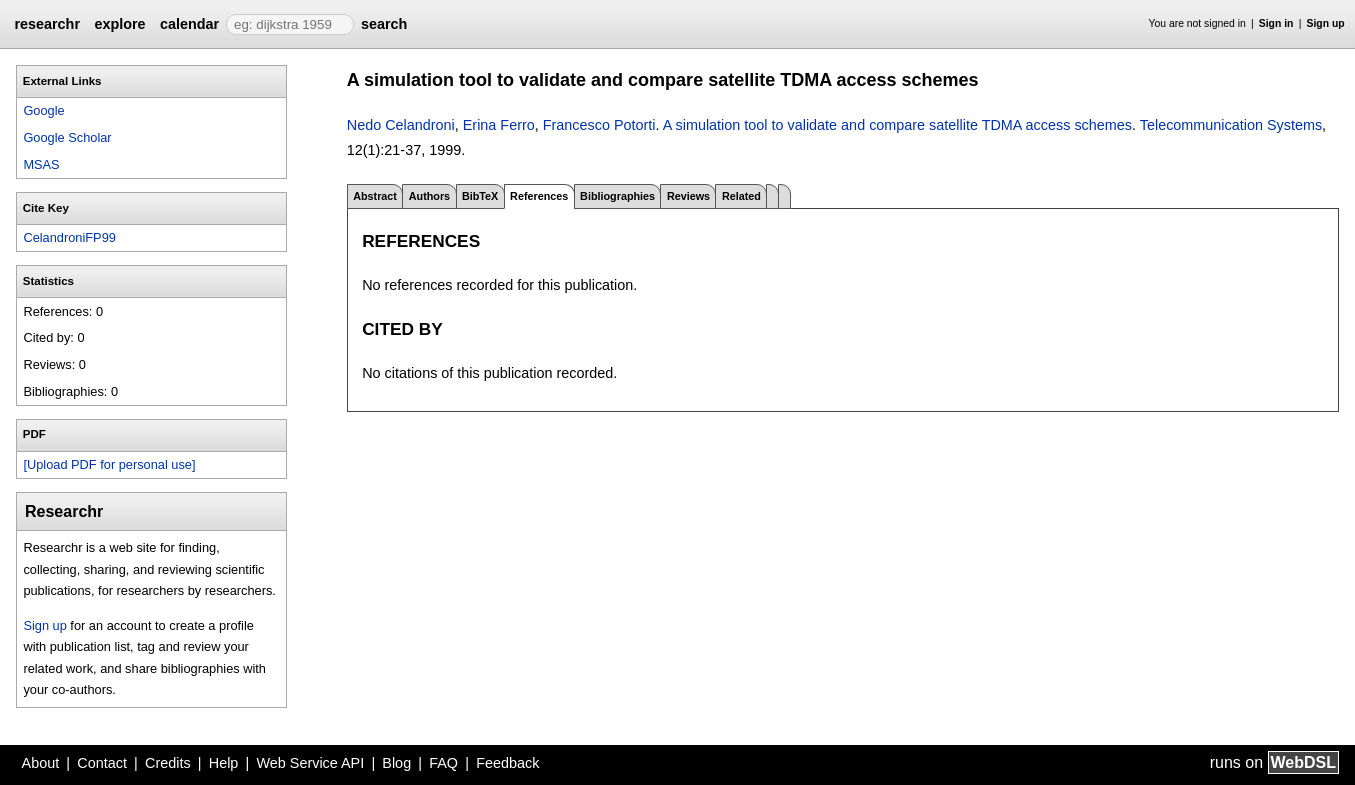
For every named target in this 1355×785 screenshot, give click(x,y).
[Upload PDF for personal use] (109, 464)
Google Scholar (67, 137)
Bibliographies (617, 196)
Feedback (507, 763)
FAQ (443, 763)
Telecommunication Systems (1231, 125)
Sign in (1276, 23)
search (384, 24)
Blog (396, 763)
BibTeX (480, 196)
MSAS (41, 164)
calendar (189, 24)
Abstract (375, 196)
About (41, 763)
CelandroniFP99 (69, 237)
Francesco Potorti (599, 125)
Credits (168, 763)
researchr (47, 24)
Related (741, 196)
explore (119, 24)
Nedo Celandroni (401, 125)
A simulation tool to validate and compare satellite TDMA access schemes (897, 125)
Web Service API (310, 763)
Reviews (688, 196)
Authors (429, 196)
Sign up (1326, 23)
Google (43, 110)
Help (224, 763)
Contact (102, 763)
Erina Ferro (499, 125)
